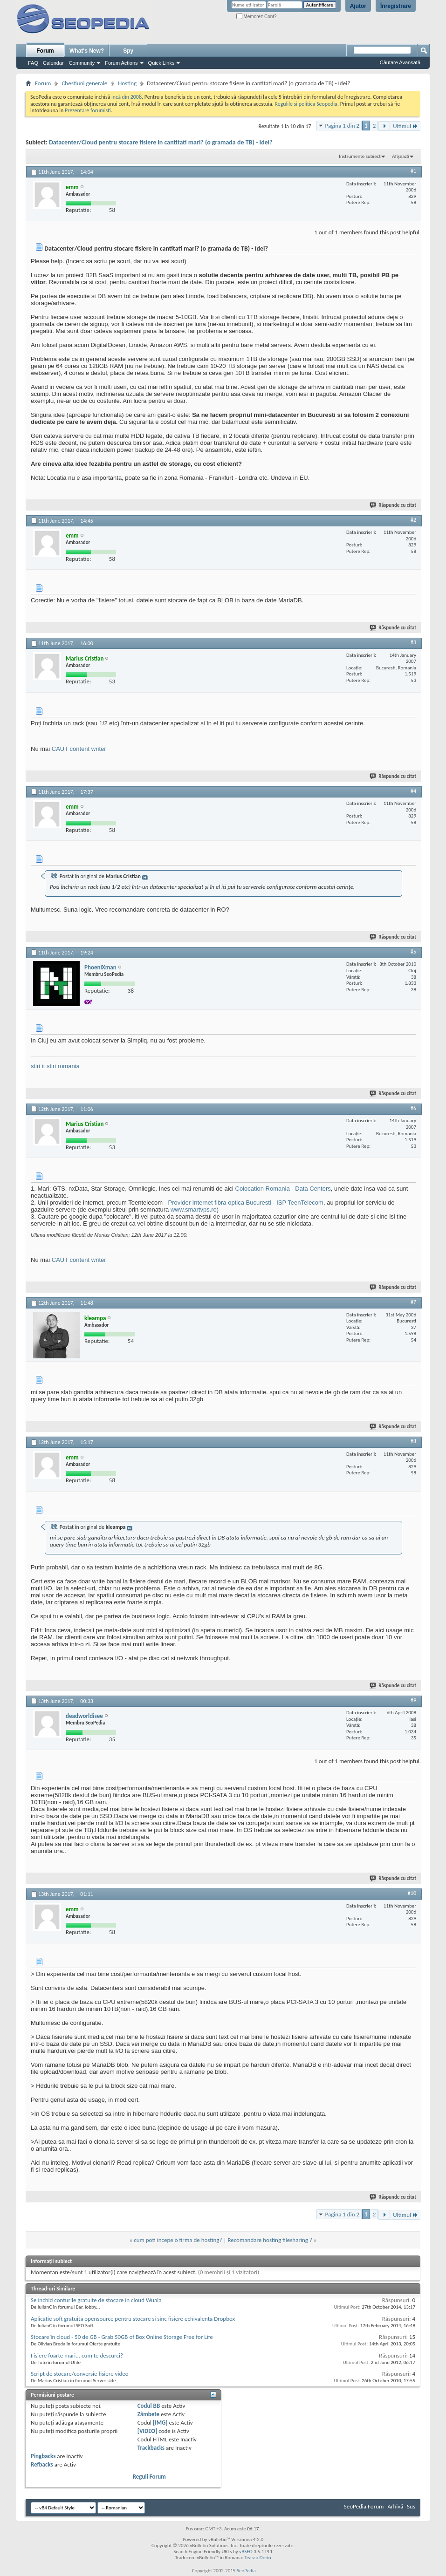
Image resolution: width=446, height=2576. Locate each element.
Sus (411, 2506)
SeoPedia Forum (364, 2506)
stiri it (38, 1066)
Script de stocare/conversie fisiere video (80, 2373)
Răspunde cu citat (393, 505)
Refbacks (42, 2464)
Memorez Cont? (256, 16)
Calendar (53, 63)
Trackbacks (151, 2447)
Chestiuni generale (84, 83)
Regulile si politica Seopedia (305, 104)
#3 (413, 642)
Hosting (127, 83)
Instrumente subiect (360, 156)
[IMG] (160, 2422)
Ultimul (405, 126)
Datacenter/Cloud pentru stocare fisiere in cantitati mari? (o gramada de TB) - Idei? (161, 142)
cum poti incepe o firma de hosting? (178, 2239)
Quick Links (161, 63)
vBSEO (246, 2552)
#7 (413, 1302)
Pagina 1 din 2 (342, 125)
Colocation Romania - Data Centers (283, 1188)
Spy (128, 51)
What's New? (86, 51)
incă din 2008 (126, 97)
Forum (45, 51)
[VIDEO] (147, 2430)
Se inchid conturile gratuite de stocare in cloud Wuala (96, 2300)
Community (82, 63)
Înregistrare (395, 6)
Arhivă (395, 2506)
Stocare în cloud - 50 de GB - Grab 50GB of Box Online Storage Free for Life (122, 2336)
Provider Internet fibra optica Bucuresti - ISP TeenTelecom (245, 1202)
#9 (413, 1700)
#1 (413, 171)
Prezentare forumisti (88, 110)
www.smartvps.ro (194, 1209)
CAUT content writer (79, 748)
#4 (413, 791)
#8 (413, 1441)
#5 (413, 951)
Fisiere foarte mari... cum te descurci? (77, 2355)
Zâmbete (148, 2414)
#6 (413, 1108)
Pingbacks (43, 2456)
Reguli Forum (149, 2476)
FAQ (33, 63)
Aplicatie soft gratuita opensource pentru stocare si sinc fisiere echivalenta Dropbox (133, 2318)
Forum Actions (121, 63)
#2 (413, 520)
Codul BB (148, 2405)
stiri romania (63, 1066)
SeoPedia (246, 2571)
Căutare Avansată (400, 62)
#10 (412, 1893)
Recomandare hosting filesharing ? (269, 2239)
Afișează (400, 156)
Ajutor (358, 6)
